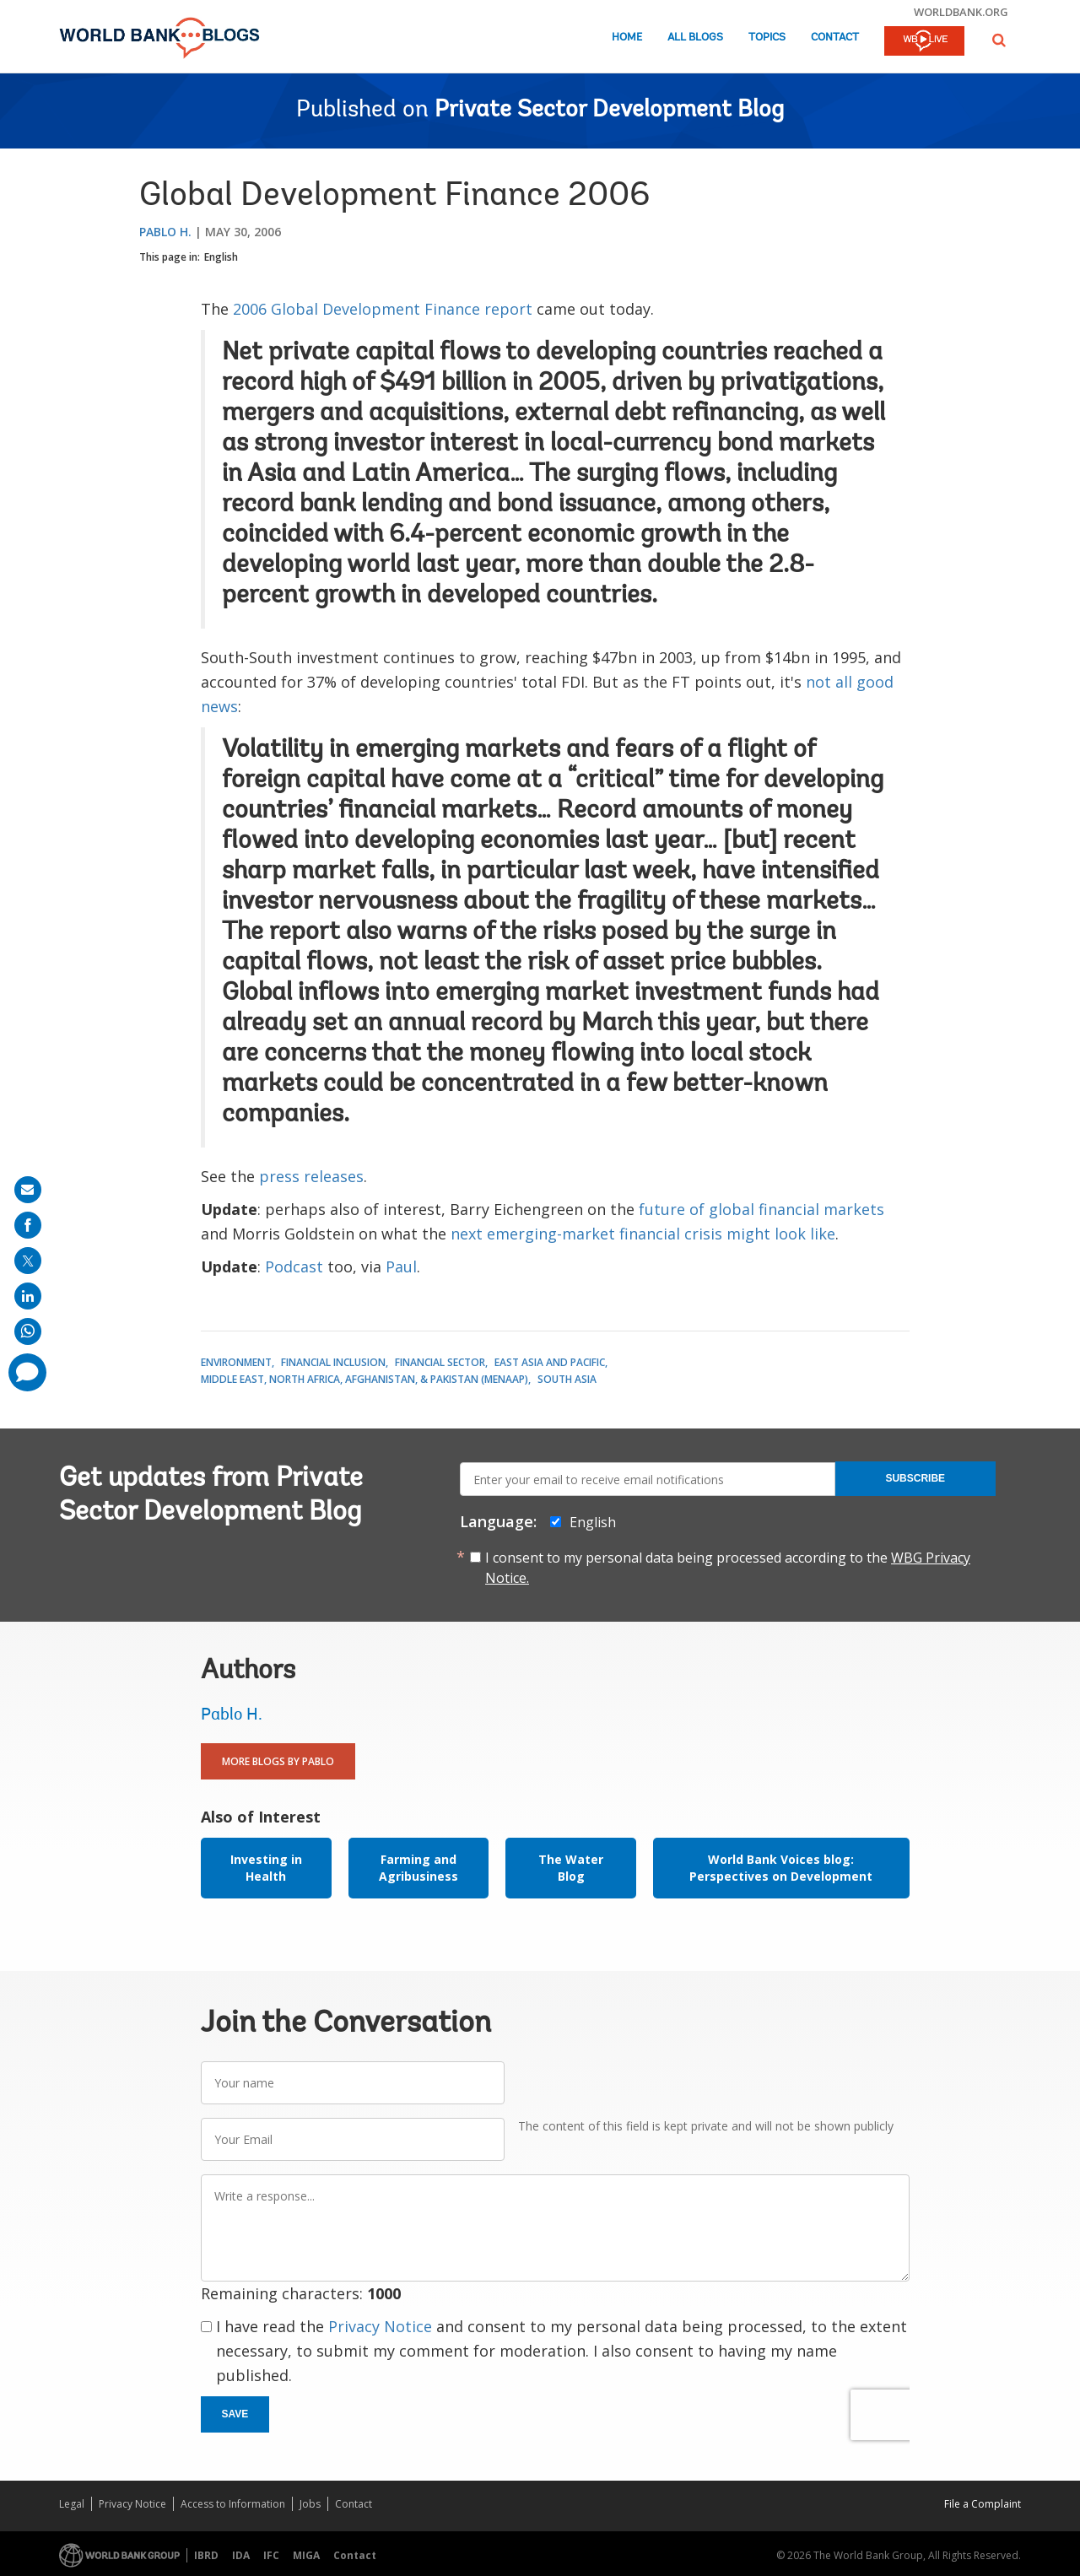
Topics (767, 37)
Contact (835, 37)
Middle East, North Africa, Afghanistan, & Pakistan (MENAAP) (364, 1379)
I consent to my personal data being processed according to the (727, 1567)
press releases (311, 1176)
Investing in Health (266, 1867)
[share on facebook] (27, 1225)
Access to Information (233, 2504)
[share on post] (27, 1260)
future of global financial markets (761, 1209)
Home (627, 37)
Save (235, 2414)
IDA (241, 2555)
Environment (236, 1362)
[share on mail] (27, 1189)
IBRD (206, 2555)
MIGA (306, 2555)
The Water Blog (570, 1867)
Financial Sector (440, 1362)
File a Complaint (982, 2504)
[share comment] (27, 1372)
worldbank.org (961, 12)
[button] (999, 40)
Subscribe (915, 1478)
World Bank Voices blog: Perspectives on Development (780, 1867)
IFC (271, 2555)
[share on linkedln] (27, 1296)
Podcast (294, 1266)
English (221, 257)
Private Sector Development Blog (609, 110)
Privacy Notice (380, 2326)
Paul (401, 1266)
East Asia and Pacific (549, 1362)
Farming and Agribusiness (418, 1867)
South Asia (567, 1379)
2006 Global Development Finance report (382, 309)
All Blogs (695, 37)
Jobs (310, 2504)
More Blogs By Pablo (278, 1761)
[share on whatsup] (27, 1331)
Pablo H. (165, 231)
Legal (71, 2504)
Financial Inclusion (333, 1362)
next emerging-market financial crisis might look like (643, 1233)
